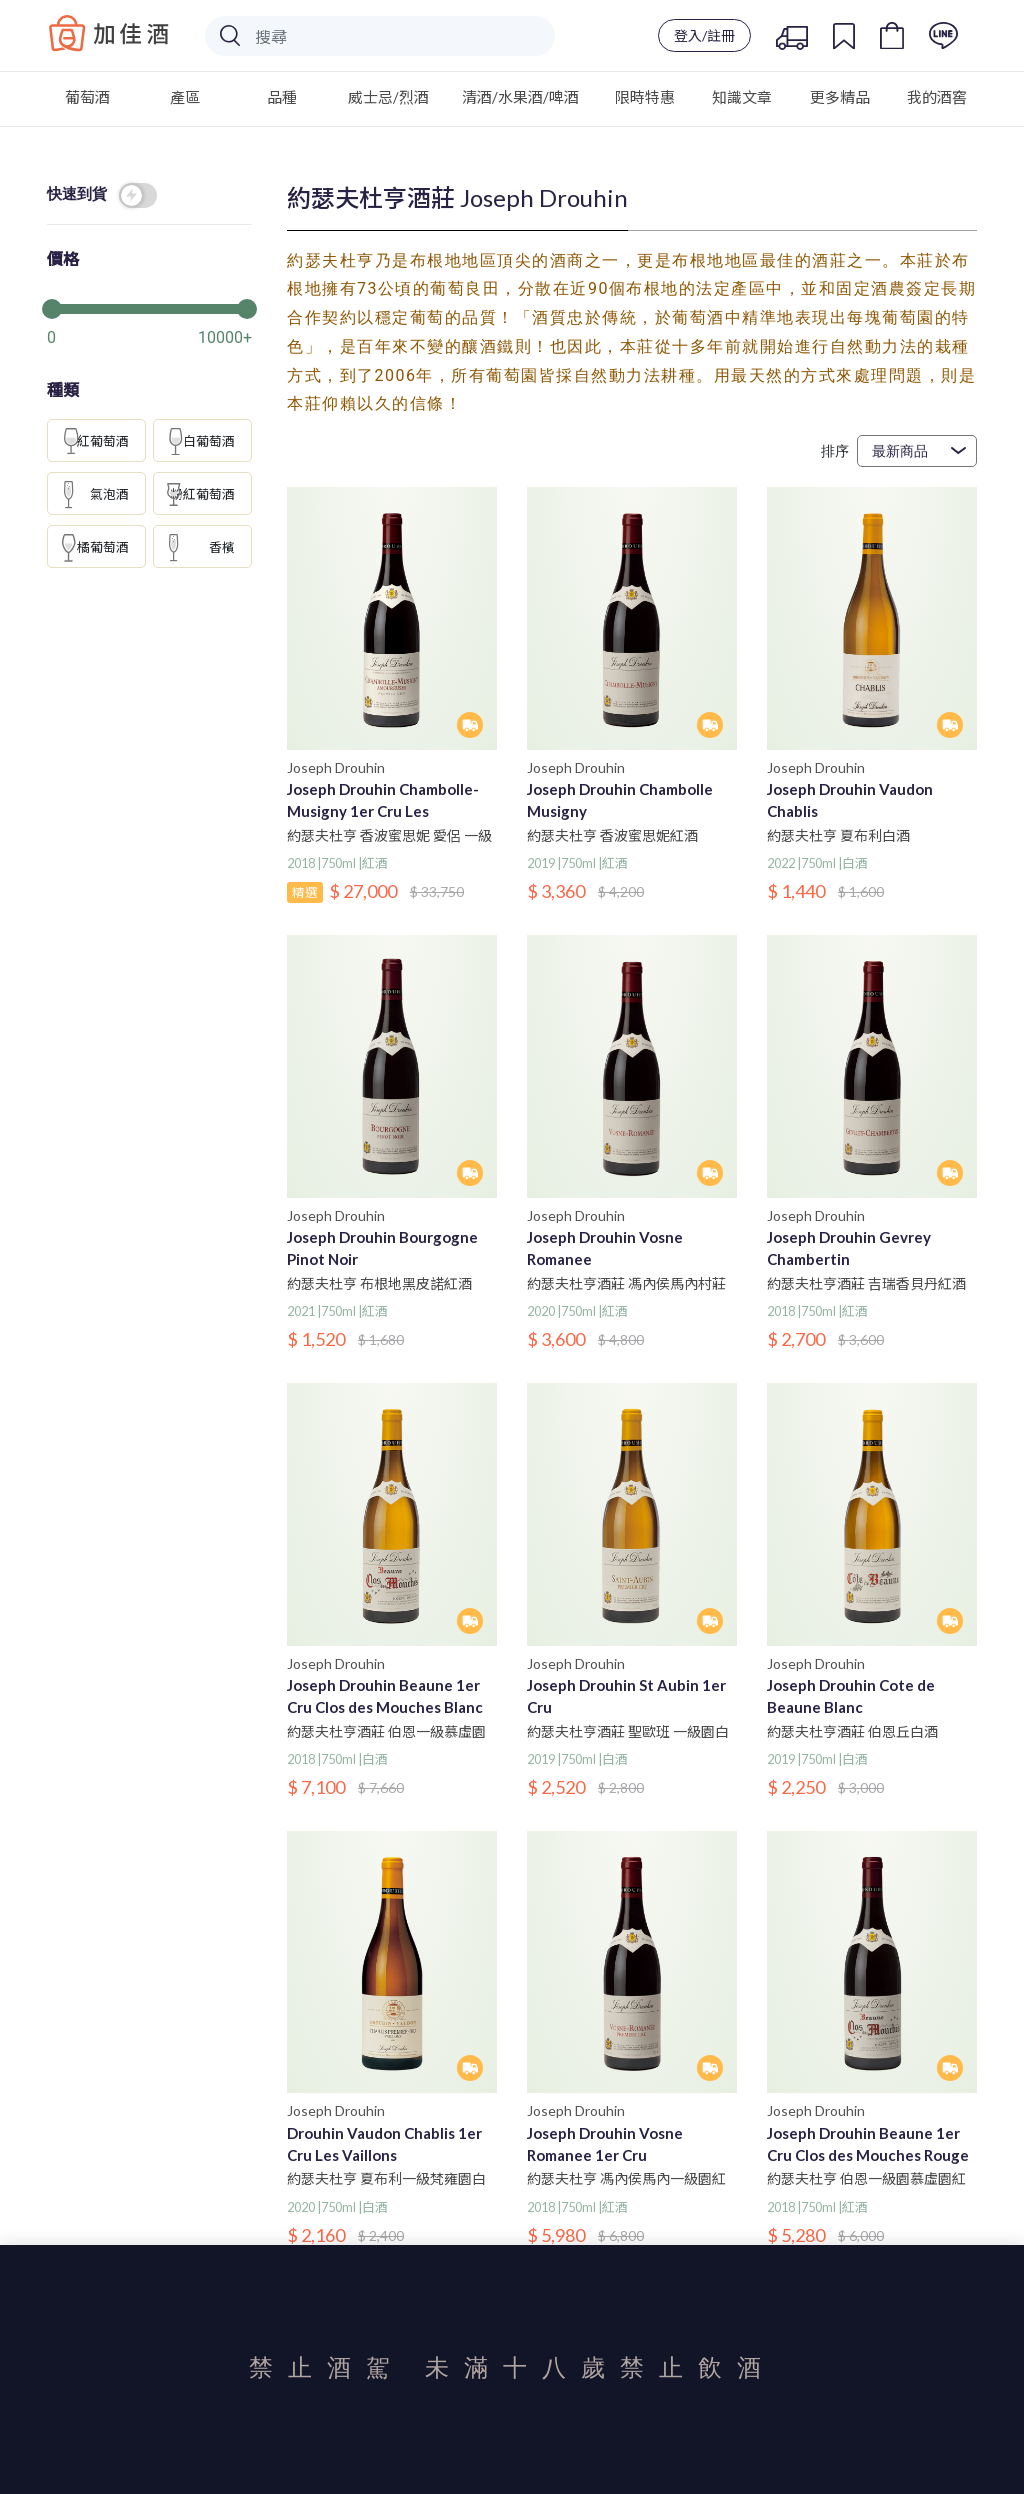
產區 (185, 97)
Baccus (109, 33)
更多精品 (840, 97)
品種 (282, 97)
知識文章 (742, 97)
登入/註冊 (704, 35)
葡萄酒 (87, 97)
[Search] (380, 36)
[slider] (149, 307)
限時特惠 (645, 97)
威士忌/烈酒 (388, 97)
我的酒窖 (937, 97)
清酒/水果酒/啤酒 (520, 97)
